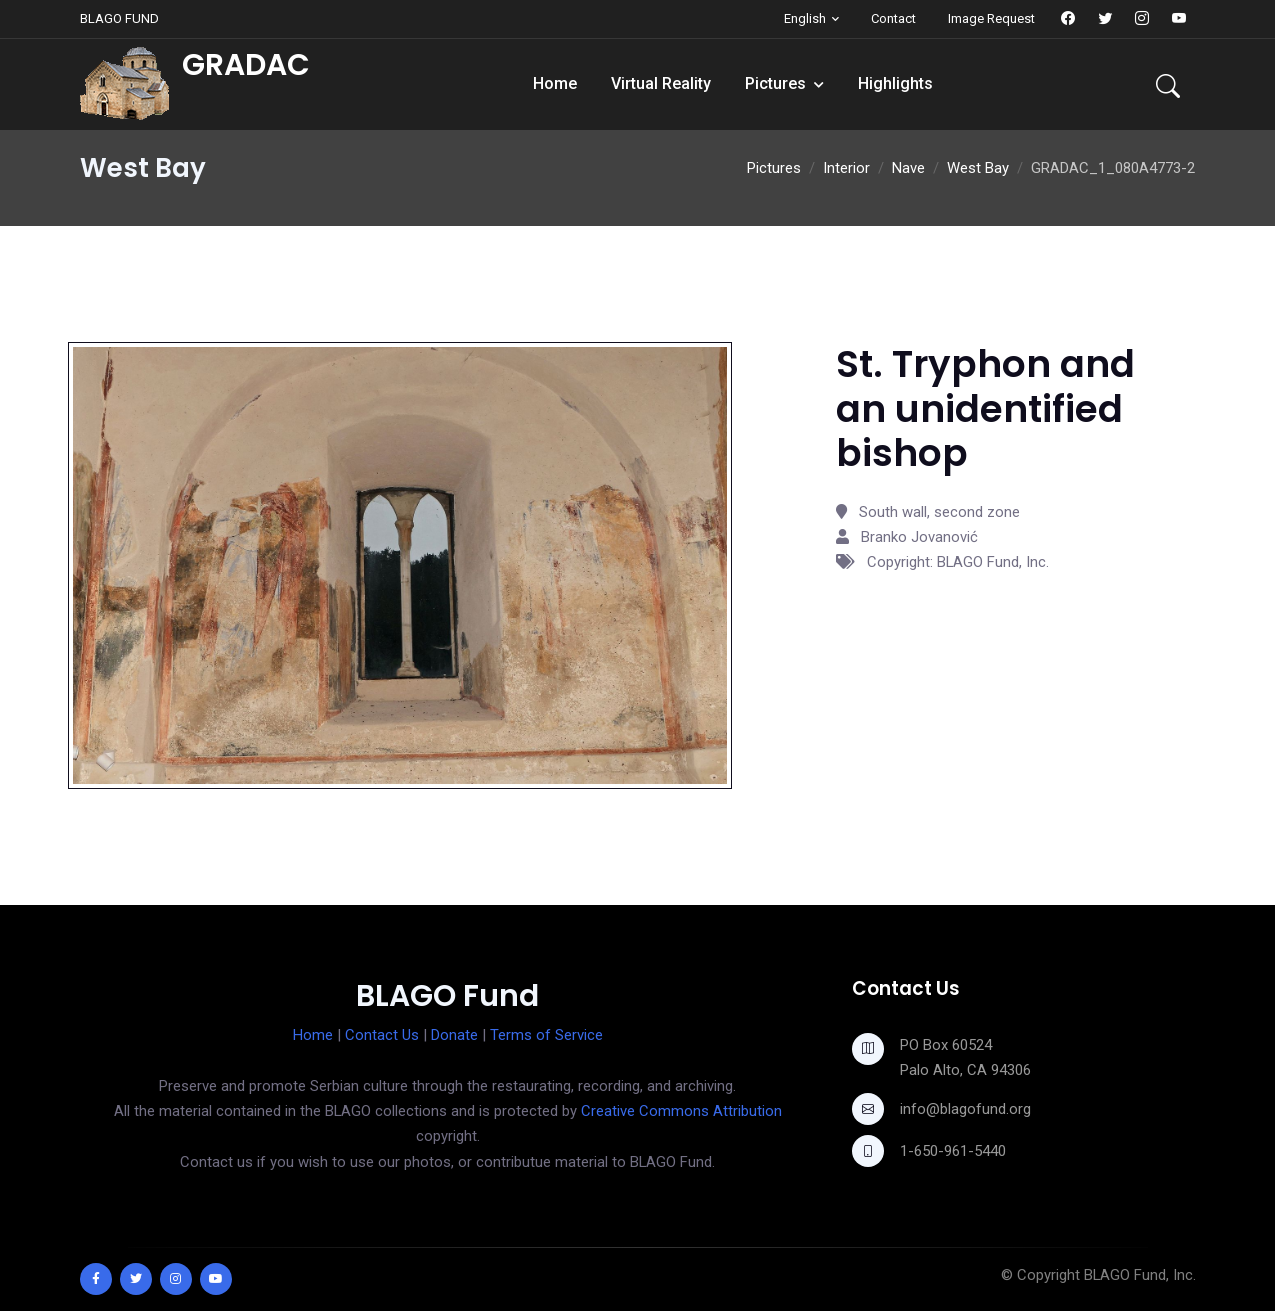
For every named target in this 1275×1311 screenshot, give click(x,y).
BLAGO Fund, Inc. (1140, 1275)
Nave (908, 168)
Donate (454, 1035)
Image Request (991, 18)
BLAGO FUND (119, 18)
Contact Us (382, 1035)
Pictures (775, 83)
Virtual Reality (661, 83)
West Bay (978, 168)
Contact (893, 18)
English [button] (805, 18)
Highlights (895, 83)
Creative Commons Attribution (681, 1111)
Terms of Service (546, 1035)
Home (555, 83)
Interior (846, 168)
